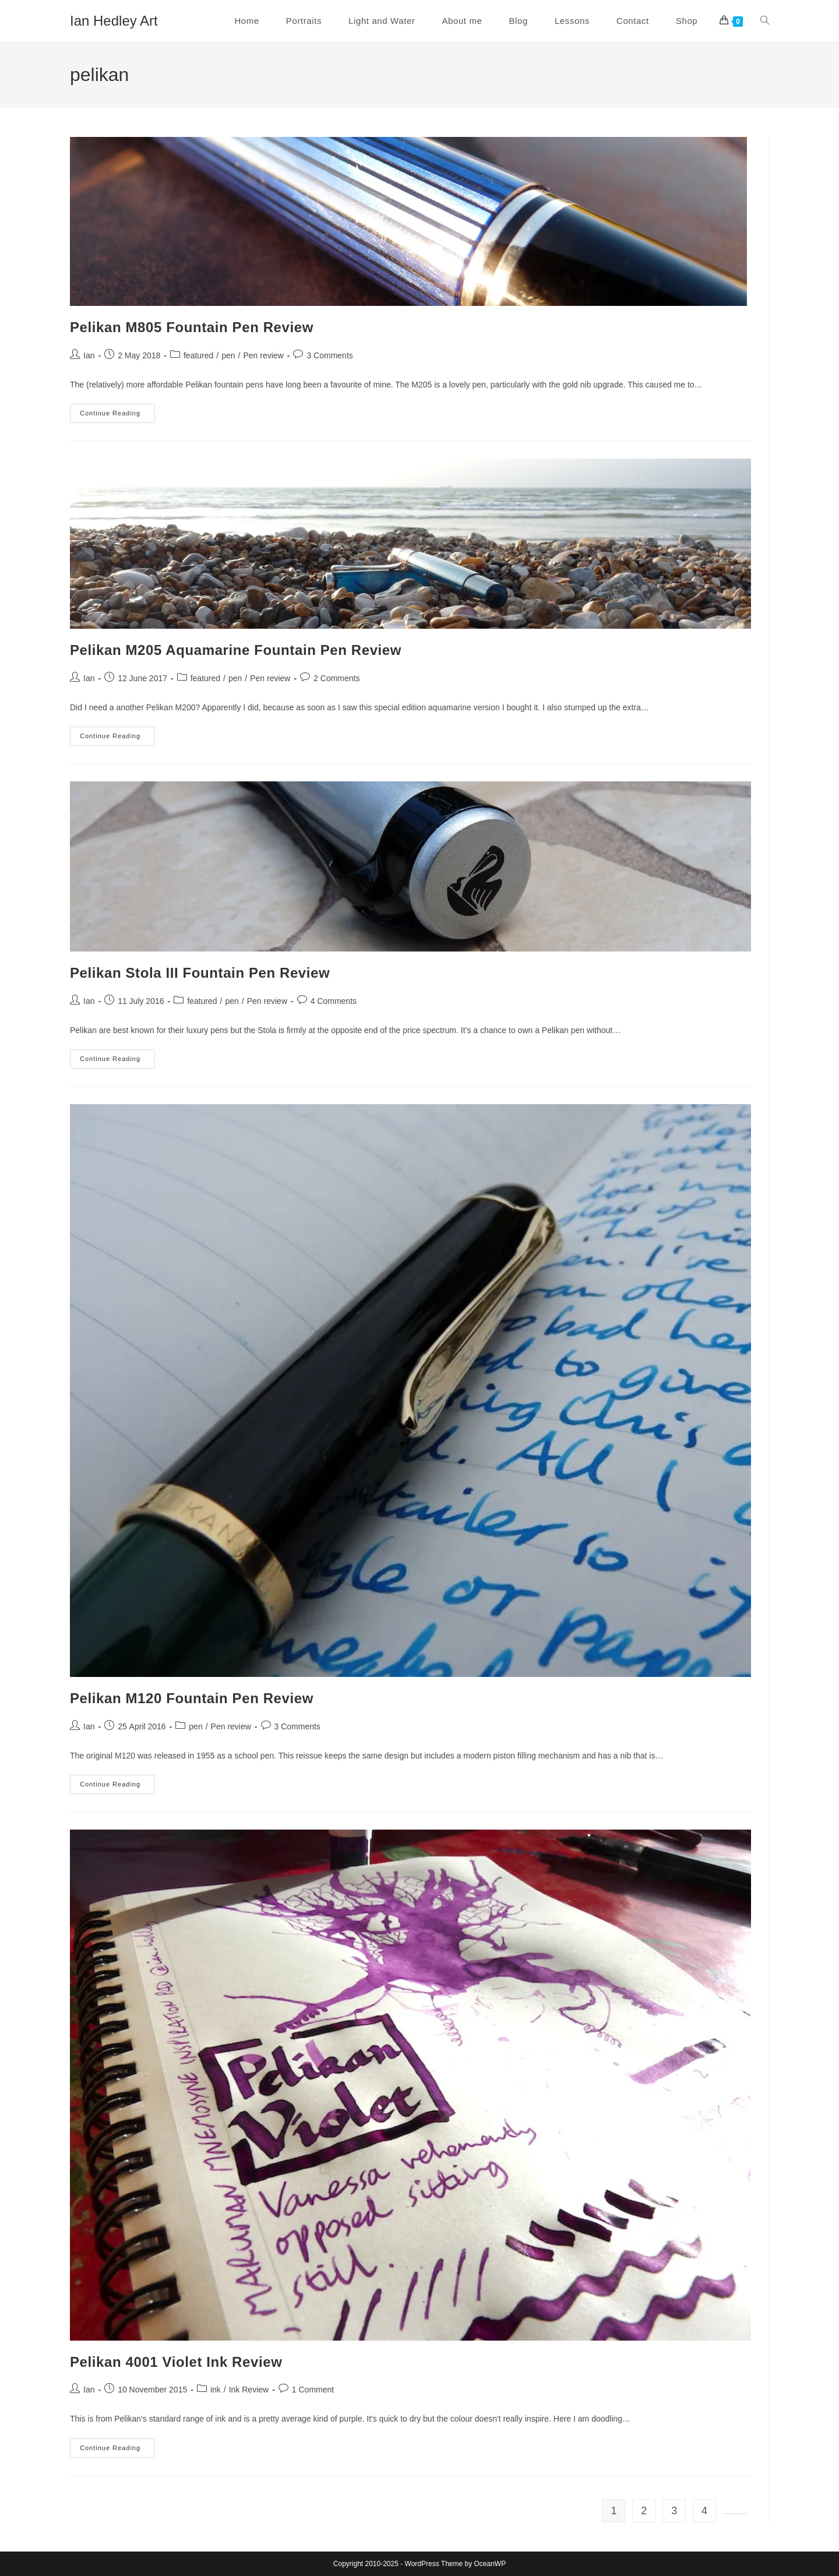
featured (198, 355)
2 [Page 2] (644, 2511)
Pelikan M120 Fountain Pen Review (191, 1698)
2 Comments (336, 678)
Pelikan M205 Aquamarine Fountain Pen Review (235, 650)
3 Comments (329, 355)
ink (215, 2389)
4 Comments (334, 1001)
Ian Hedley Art (114, 21)
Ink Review (249, 2389)
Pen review (264, 355)
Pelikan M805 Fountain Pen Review (191, 327)
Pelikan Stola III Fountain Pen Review (200, 973)
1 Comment (313, 2389)
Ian (88, 355)
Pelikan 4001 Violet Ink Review (176, 2362)
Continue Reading (117, 416)
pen (228, 355)
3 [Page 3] (674, 2511)
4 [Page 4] (704, 2511)
